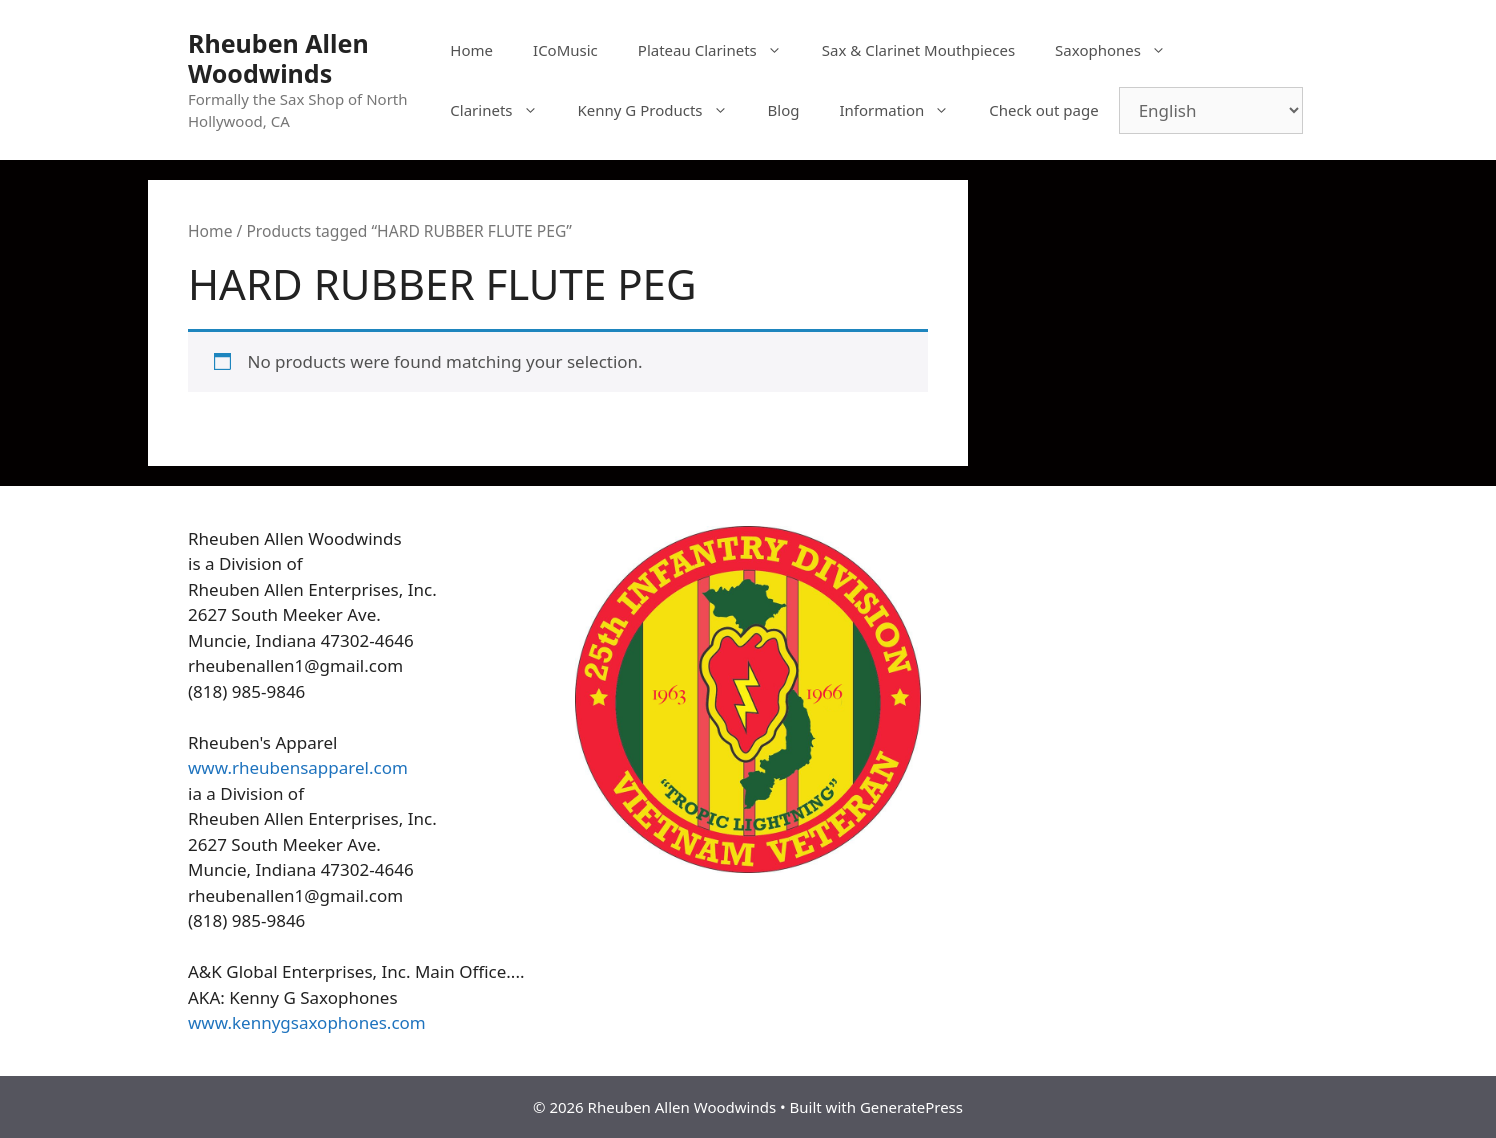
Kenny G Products (663, 110)
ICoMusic (565, 50)
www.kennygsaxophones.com (307, 1022)
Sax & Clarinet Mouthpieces (918, 50)
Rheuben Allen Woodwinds (278, 58)
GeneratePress (911, 1107)
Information (904, 110)
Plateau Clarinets (720, 50)
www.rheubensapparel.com (298, 767)
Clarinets (503, 110)
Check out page (1043, 110)
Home (471, 50)
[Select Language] (1211, 110)
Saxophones (1120, 50)
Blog (784, 110)
